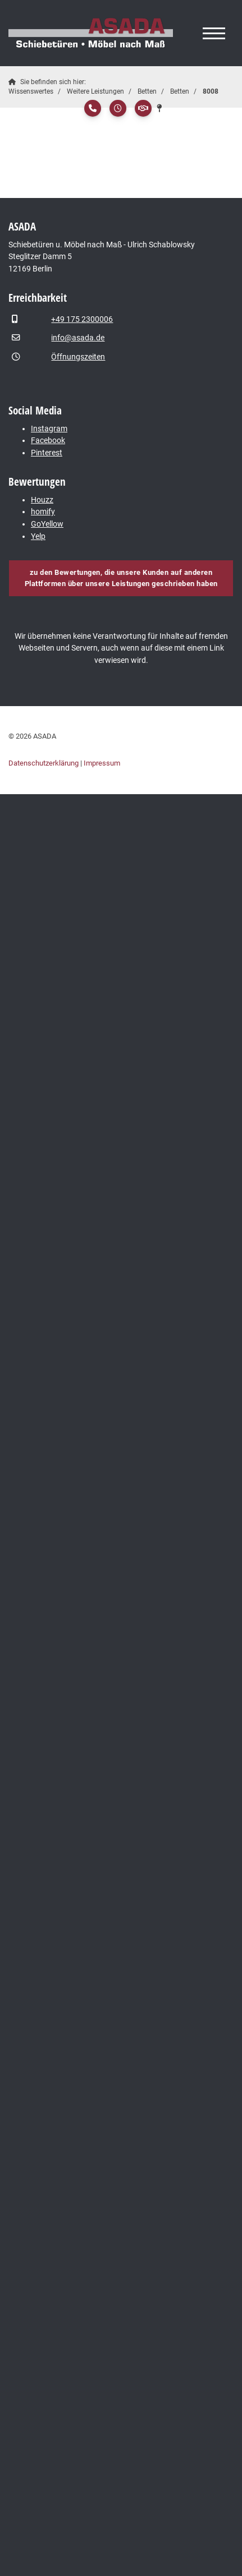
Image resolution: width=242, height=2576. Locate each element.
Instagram (49, 429)
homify (43, 512)
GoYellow (47, 524)
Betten (147, 91)
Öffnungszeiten (78, 357)
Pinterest (46, 453)
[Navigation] (214, 33)
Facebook (48, 440)
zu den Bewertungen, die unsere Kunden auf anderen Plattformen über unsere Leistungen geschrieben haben (121, 578)
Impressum (102, 763)
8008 (210, 91)
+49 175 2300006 (82, 319)
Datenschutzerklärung (43, 763)
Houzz (42, 500)
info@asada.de (77, 338)
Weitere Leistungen (95, 91)
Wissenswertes (30, 91)
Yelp (38, 536)
